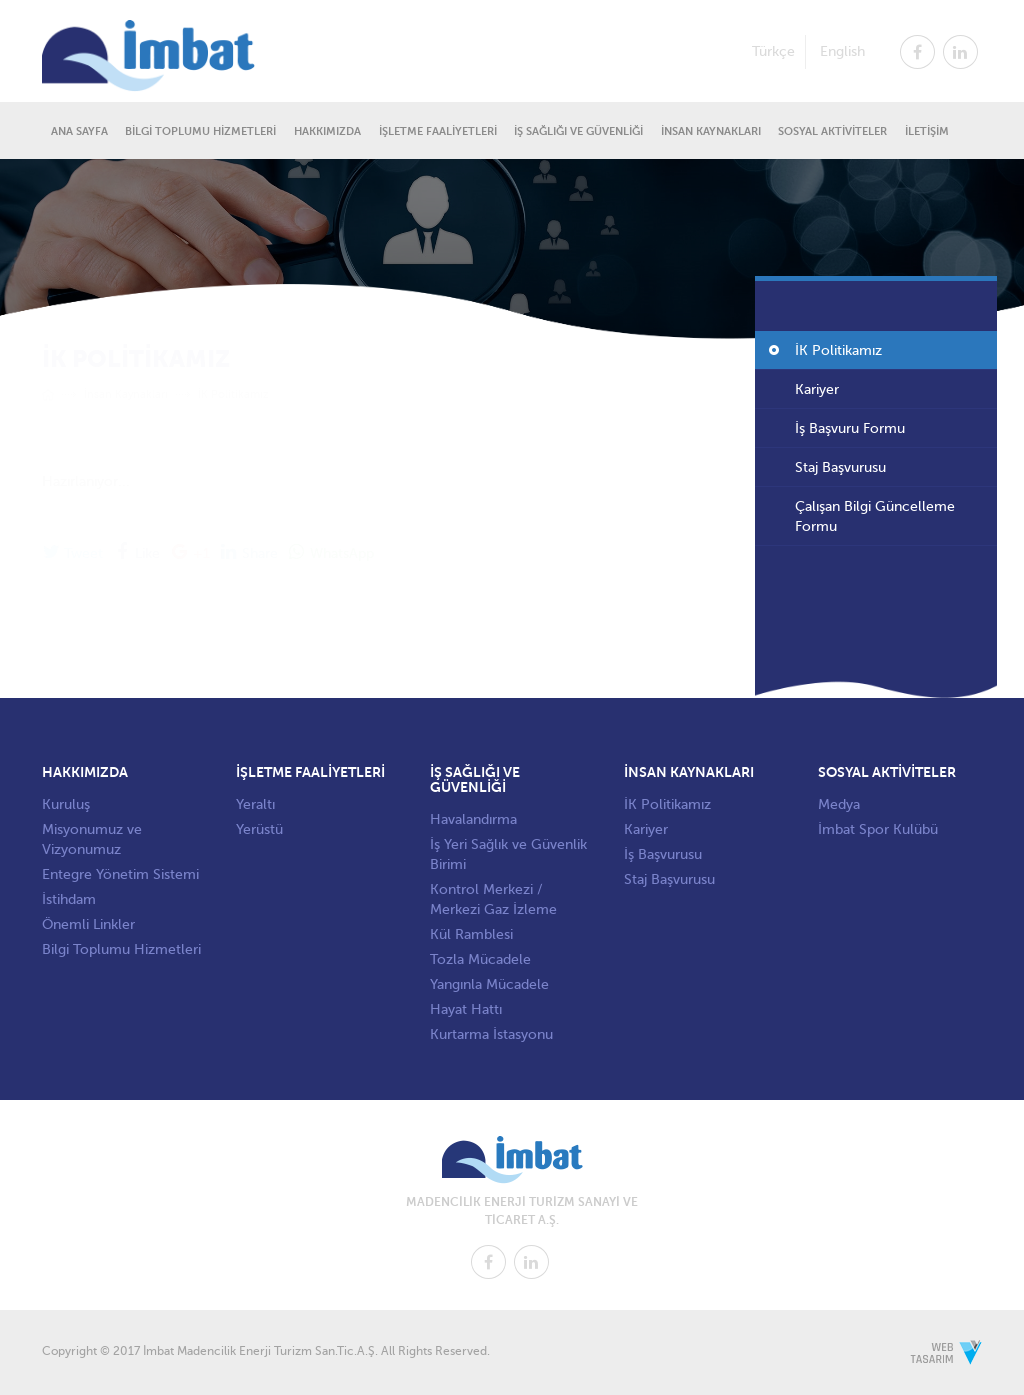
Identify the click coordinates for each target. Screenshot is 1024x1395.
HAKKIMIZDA (327, 130)
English (842, 50)
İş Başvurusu (663, 854)
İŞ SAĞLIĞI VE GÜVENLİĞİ (578, 130)
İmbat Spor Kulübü (878, 829)
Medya (839, 804)
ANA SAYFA (79, 130)
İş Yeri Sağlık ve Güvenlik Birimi (508, 854)
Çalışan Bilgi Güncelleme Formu (875, 519)
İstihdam (69, 899)
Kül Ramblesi (471, 934)
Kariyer (817, 392)
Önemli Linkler (88, 924)
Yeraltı (255, 804)
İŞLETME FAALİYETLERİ (438, 130)
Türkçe (773, 50)
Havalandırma (473, 819)
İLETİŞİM (927, 130)
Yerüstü (259, 829)
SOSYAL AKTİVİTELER (832, 130)
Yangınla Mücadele (489, 984)
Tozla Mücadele (480, 959)
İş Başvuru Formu (850, 431)
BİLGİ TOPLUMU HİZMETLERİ (200, 130)
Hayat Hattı (466, 1009)
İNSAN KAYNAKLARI (711, 130)
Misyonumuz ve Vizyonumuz (92, 839)
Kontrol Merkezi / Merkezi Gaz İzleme (493, 899)
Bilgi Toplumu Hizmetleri (121, 949)
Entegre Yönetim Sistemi (120, 874)
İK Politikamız (838, 353)
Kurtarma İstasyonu (491, 1034)
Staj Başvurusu (840, 470)
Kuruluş (66, 804)
